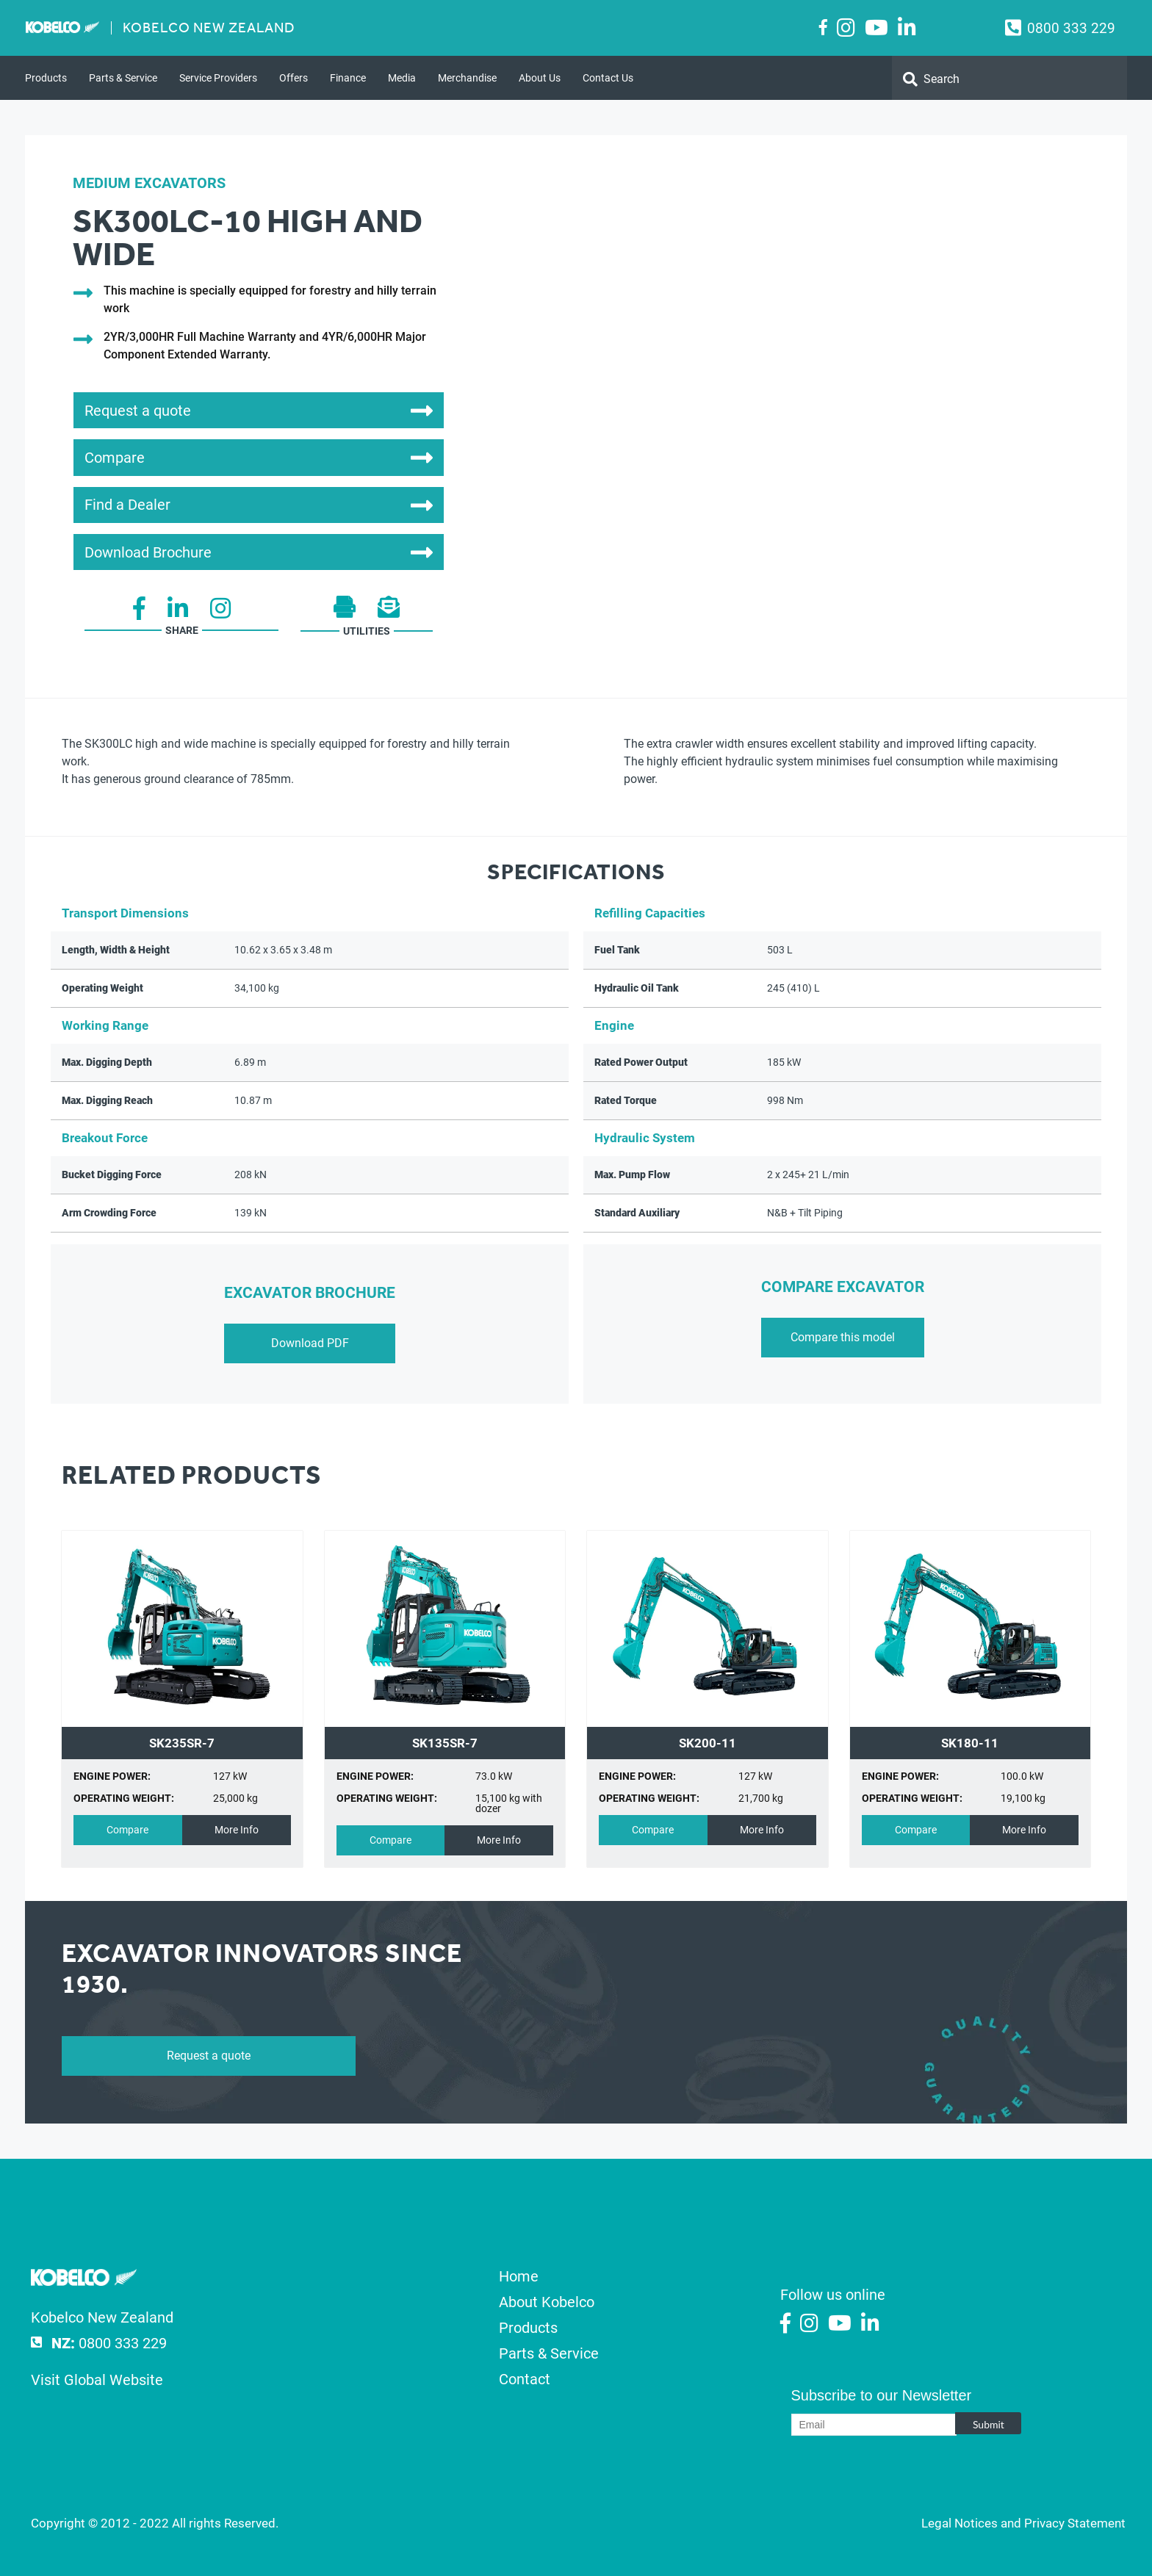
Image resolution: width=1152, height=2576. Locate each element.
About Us (540, 78)
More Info (237, 1830)
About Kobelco (546, 2302)
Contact (524, 2379)
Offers (293, 78)
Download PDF (310, 1343)
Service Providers (218, 78)
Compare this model (843, 1337)
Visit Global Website (97, 2380)
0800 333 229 (1071, 28)
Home (519, 2276)
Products (46, 78)
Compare (127, 1830)
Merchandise (467, 78)
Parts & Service (123, 78)
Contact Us (608, 78)
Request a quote (209, 2056)
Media (402, 78)
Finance (348, 78)
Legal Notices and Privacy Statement (1023, 2523)
